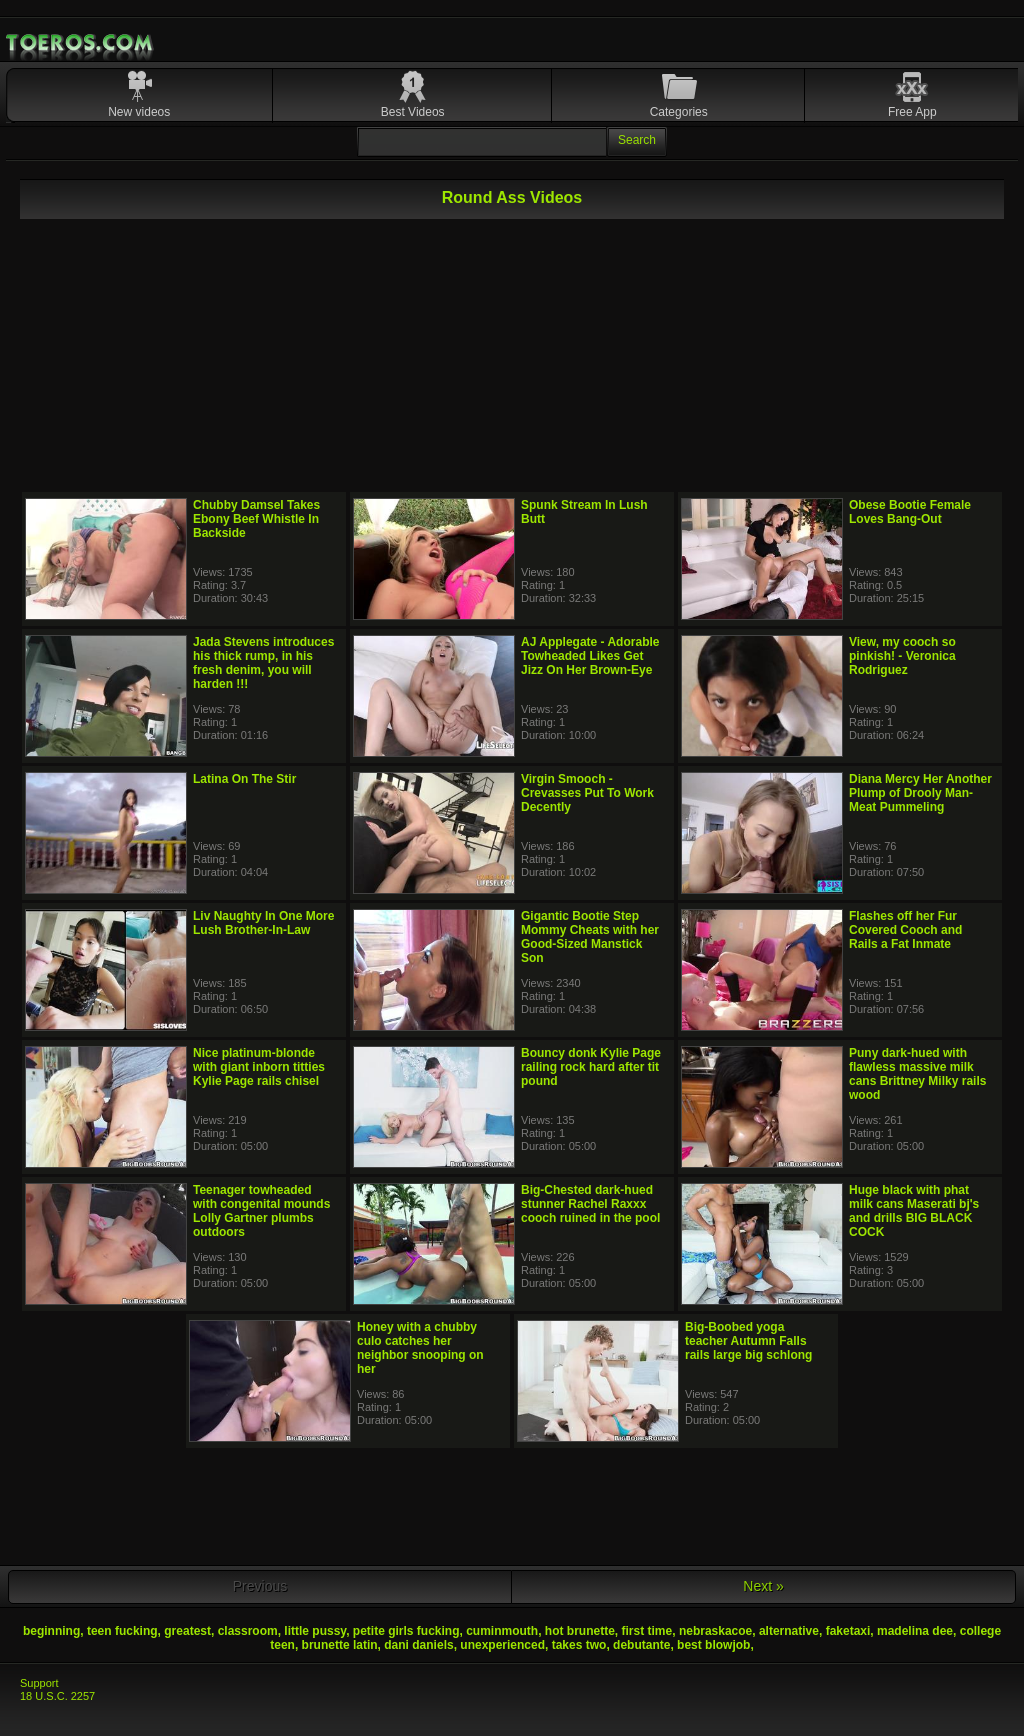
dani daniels (418, 1645)
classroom (248, 1631)
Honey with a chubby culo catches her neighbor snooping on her (420, 1348)
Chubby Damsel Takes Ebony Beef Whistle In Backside (256, 519)
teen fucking (122, 1631)
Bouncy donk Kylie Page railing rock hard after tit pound (591, 1067)
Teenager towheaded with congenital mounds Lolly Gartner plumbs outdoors (261, 1211)
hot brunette (580, 1631)
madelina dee (915, 1631)
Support (39, 1683)
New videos (139, 112)
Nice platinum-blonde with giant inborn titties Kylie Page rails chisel (259, 1067)
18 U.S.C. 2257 (57, 1696)
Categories (679, 112)
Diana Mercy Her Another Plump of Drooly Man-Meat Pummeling (920, 793)
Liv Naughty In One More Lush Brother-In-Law (263, 923)
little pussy (315, 1631)
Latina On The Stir (244, 779)
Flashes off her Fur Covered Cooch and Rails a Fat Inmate (905, 930)
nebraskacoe (715, 1631)
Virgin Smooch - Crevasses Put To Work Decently (587, 793)
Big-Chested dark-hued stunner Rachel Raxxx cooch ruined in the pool (590, 1204)
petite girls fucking (406, 1631)
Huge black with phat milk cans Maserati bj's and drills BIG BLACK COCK (914, 1211)
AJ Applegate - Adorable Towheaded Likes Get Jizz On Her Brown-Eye (590, 656)
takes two (579, 1645)
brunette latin (340, 1645)
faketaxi (848, 1631)
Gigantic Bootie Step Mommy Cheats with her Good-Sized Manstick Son (590, 937)
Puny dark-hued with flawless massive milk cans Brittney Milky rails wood (917, 1074)
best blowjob (713, 1645)
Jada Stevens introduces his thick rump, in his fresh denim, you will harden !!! (263, 663)
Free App (912, 112)
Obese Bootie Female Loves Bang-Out (910, 512)
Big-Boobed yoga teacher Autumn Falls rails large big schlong (748, 1341)
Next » (763, 1586)
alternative (789, 1631)
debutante (641, 1645)
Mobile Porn (81, 43)
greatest (187, 1631)
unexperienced (502, 1645)
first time (647, 1631)
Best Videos (413, 112)
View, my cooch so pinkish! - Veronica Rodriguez (902, 656)
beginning (51, 1631)
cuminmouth (502, 1631)
